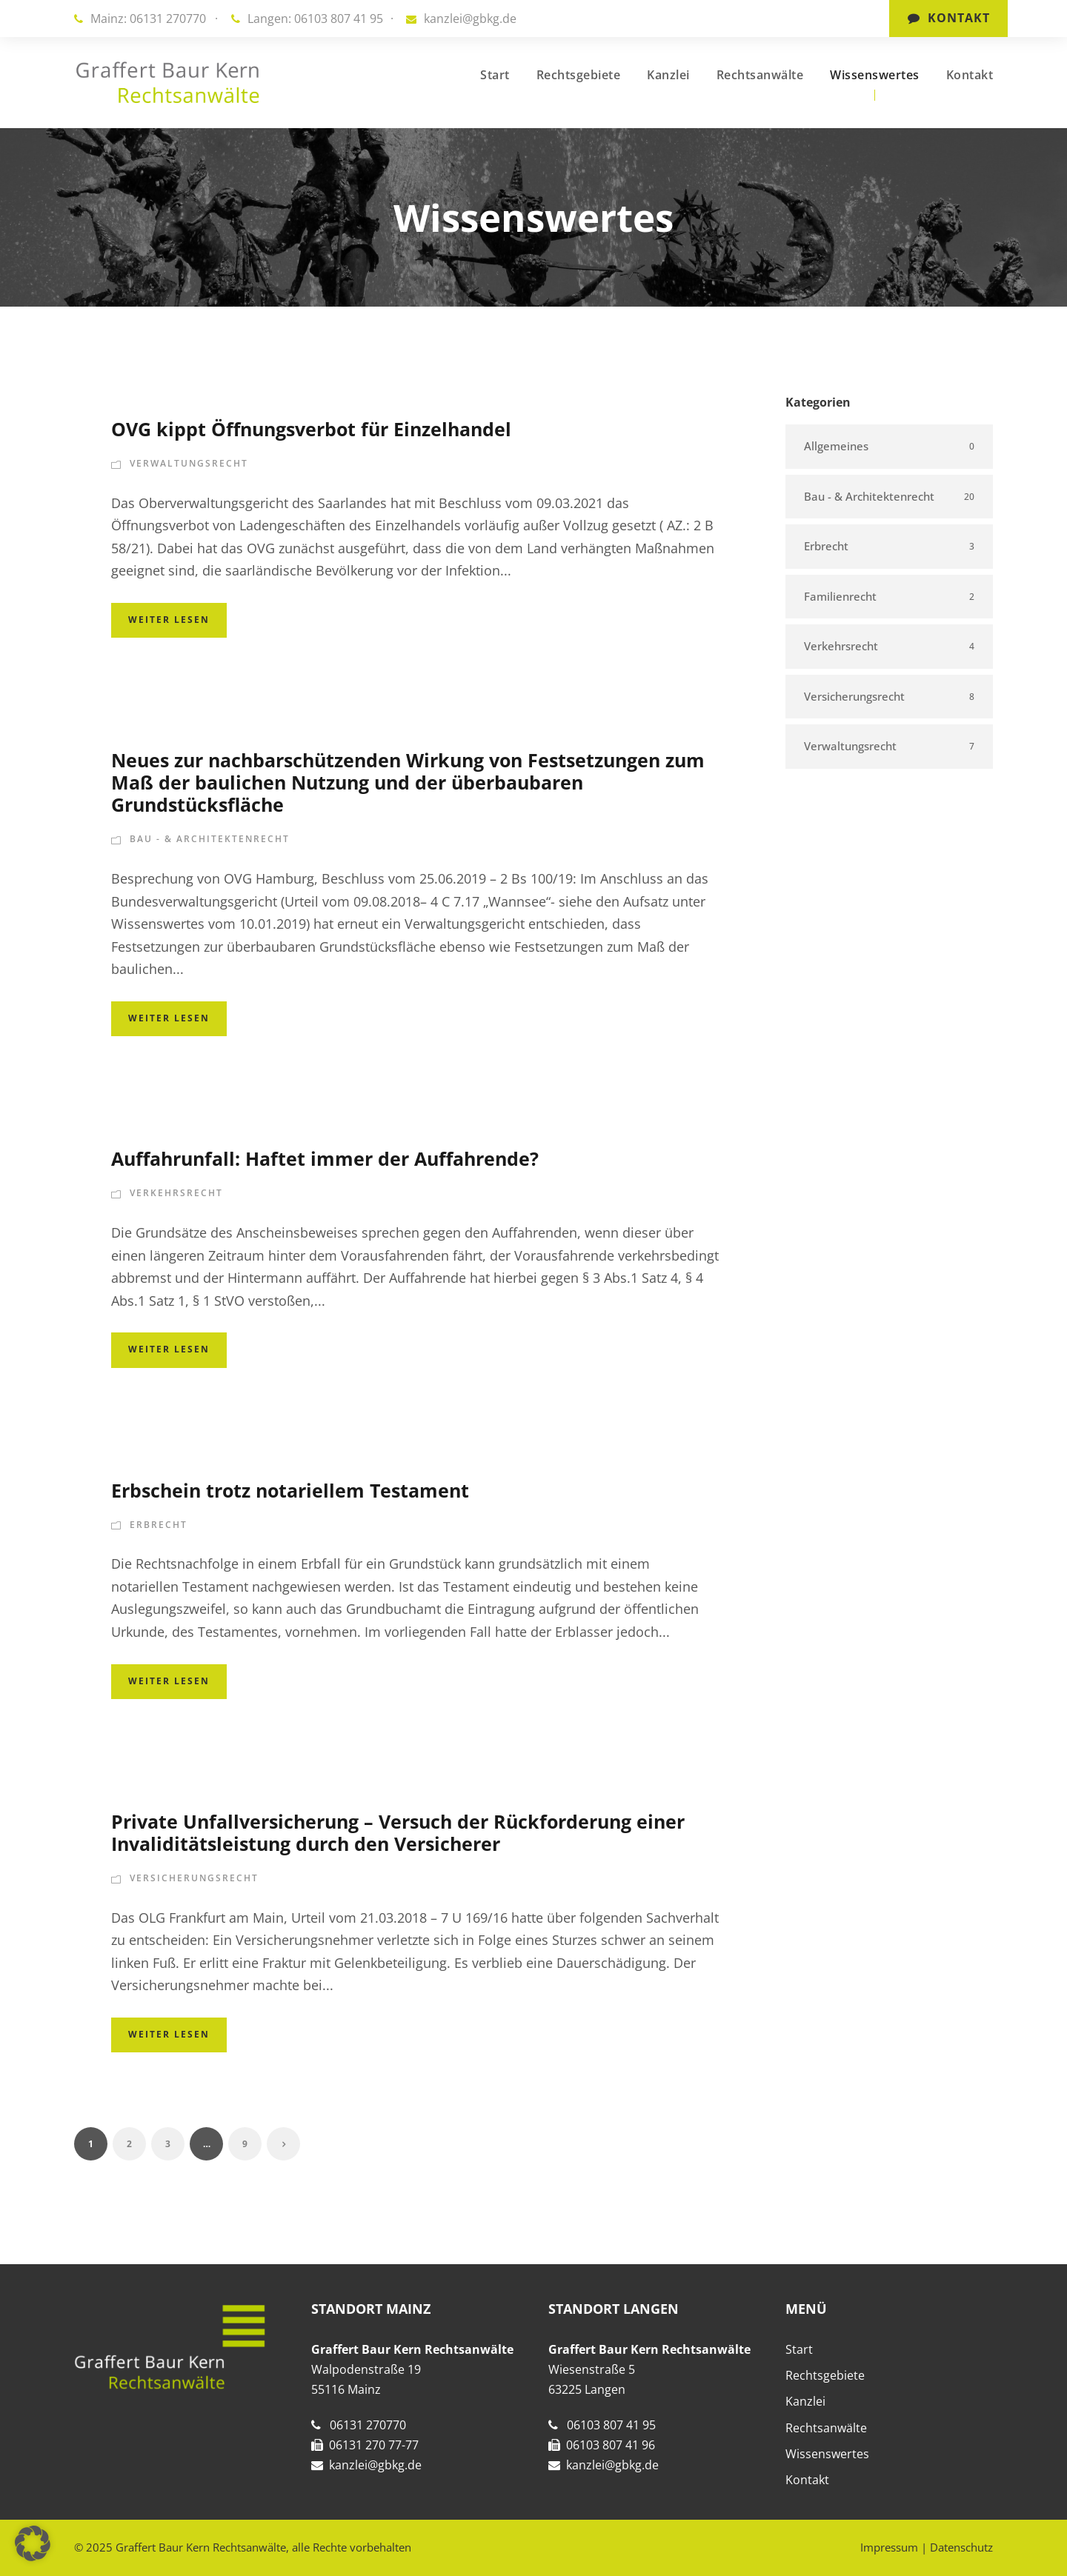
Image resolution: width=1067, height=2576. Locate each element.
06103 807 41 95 (611, 2425)
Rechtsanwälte (760, 75)
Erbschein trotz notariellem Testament (290, 1490)
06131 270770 (368, 2425)
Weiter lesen (169, 619)
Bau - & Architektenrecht (210, 838)
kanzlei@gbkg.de (470, 18)
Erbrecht (158, 1524)
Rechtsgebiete (578, 75)
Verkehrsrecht (176, 1193)
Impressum (889, 2547)
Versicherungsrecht (194, 1878)
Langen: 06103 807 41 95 (315, 18)
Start (495, 75)
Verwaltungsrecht (189, 463)
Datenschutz (961, 2547)
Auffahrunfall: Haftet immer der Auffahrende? (325, 1158)
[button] (32, 2543)
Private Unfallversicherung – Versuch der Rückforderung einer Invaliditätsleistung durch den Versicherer (398, 1832)
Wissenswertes (875, 75)
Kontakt (949, 18)
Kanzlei (668, 75)
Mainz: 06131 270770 (148, 18)
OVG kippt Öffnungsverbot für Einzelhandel (311, 428)
